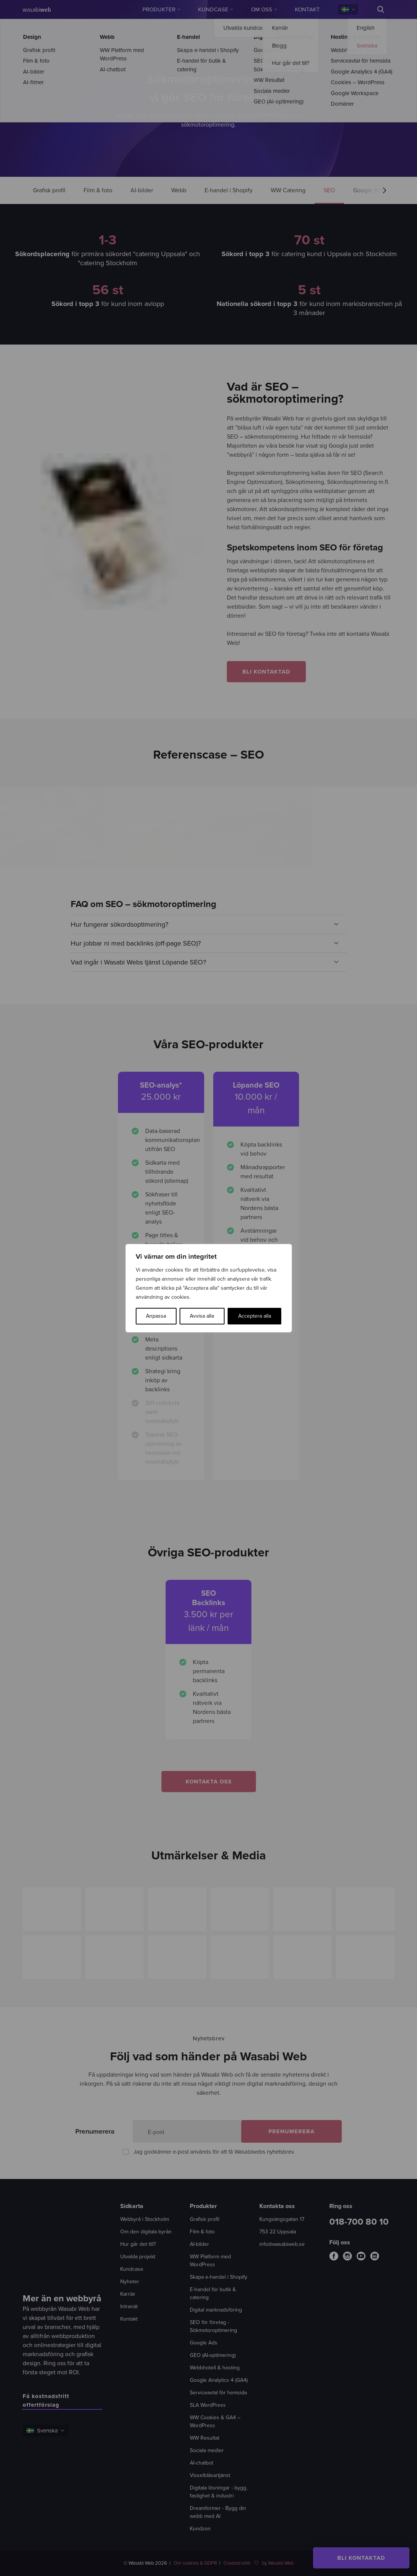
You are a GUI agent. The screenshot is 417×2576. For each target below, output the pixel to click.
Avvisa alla (202, 1316)
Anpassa (156, 1316)
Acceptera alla (254, 1316)
